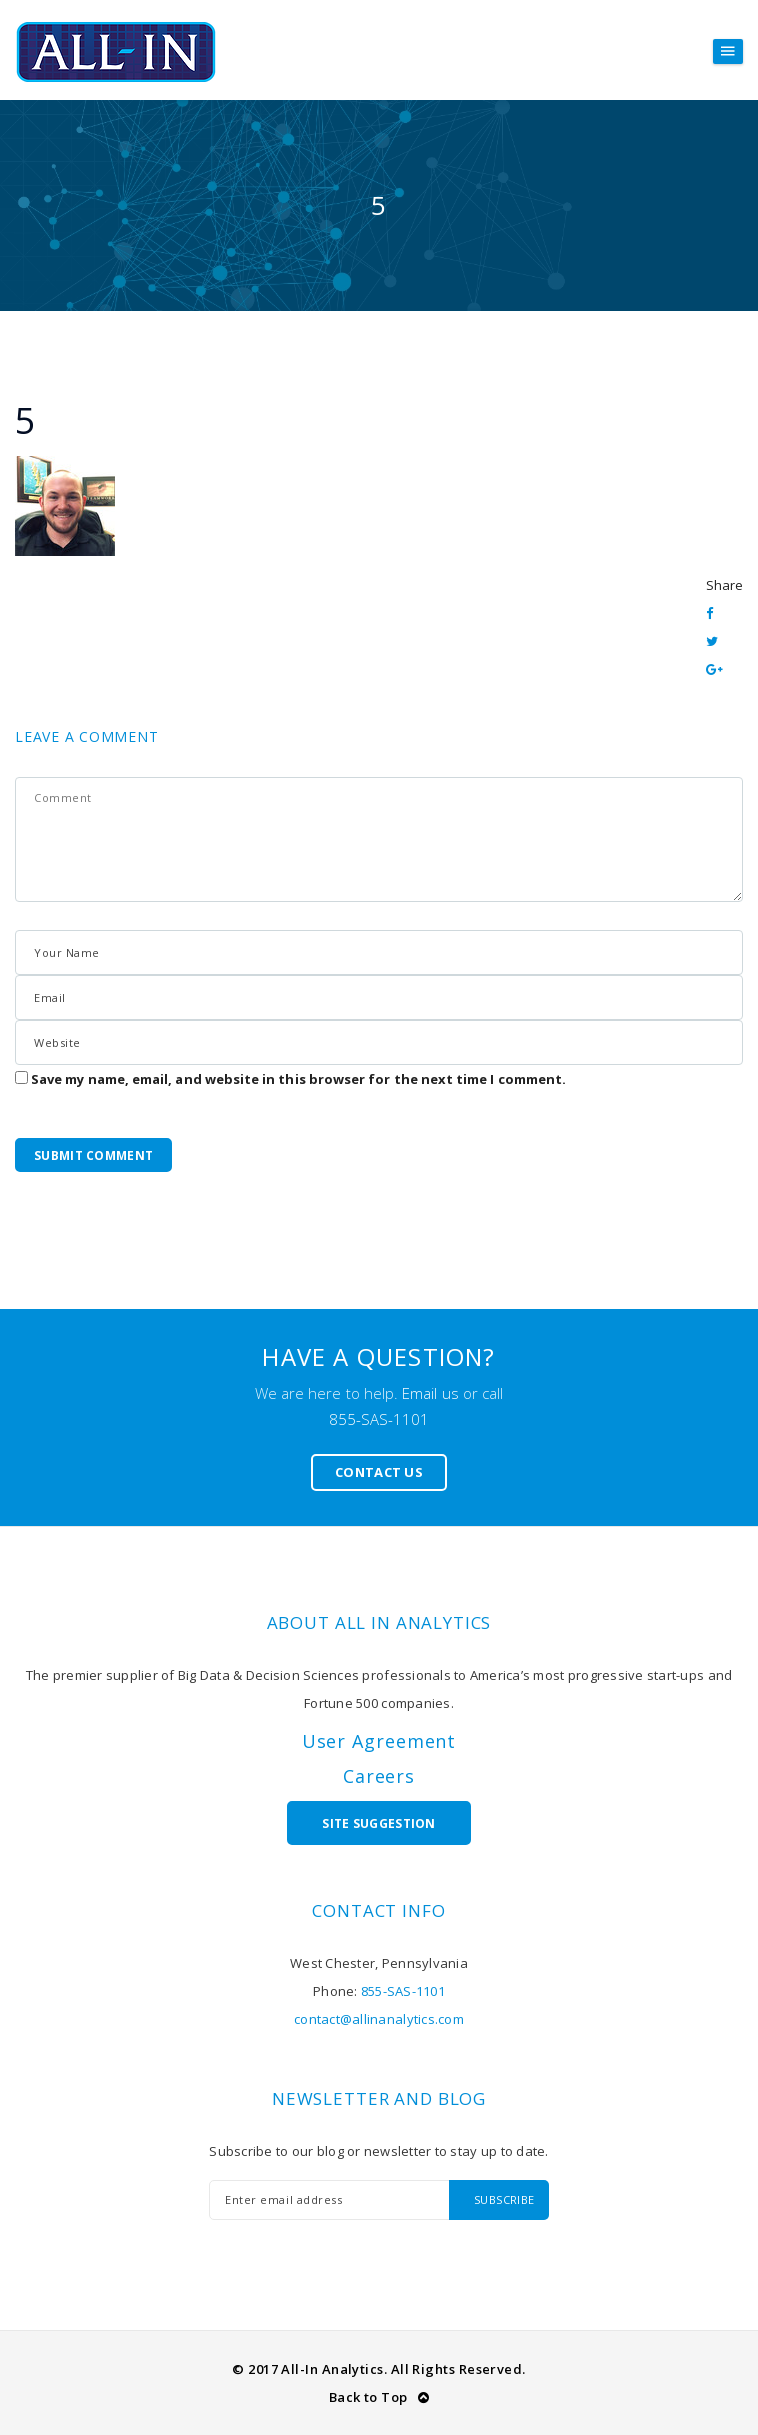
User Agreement (379, 1741)
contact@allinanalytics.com (379, 2019)
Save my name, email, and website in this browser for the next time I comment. (298, 1079)
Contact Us (379, 1472)
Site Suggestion (379, 1823)
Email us (430, 1393)
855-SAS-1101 (379, 1419)
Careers (379, 1776)
